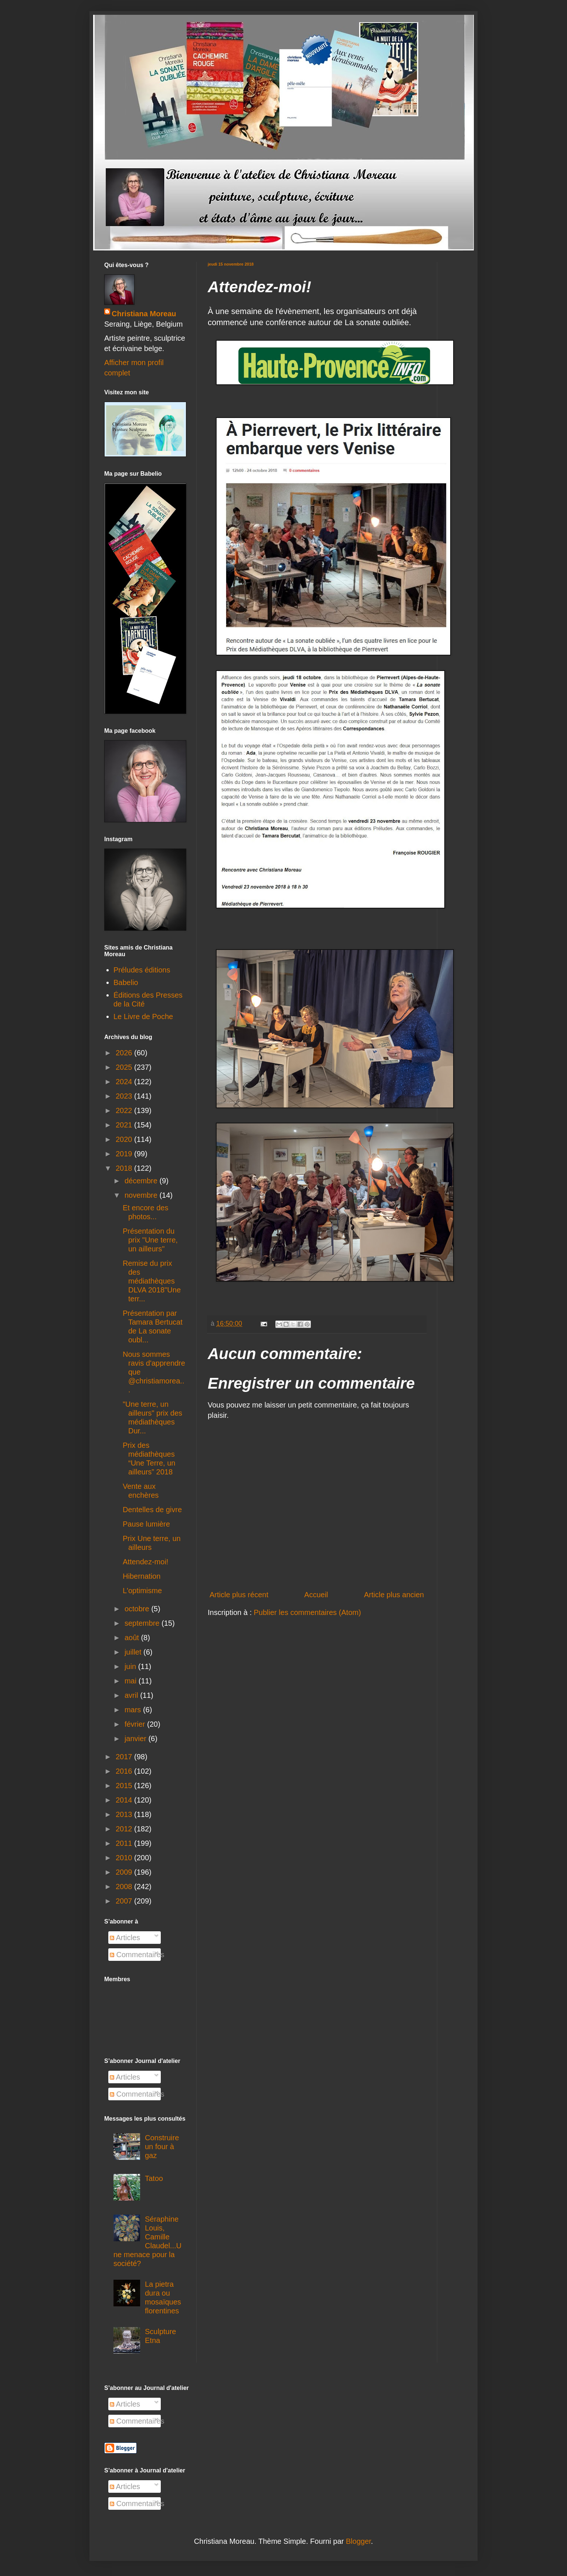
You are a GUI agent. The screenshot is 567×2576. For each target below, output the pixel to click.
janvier (136, 1738)
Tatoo (154, 2178)
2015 (125, 1785)
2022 (125, 1110)
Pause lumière (146, 1524)
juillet (134, 1652)
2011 (125, 1843)
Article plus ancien (394, 1595)
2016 (125, 1771)
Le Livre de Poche (143, 1016)
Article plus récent (239, 1595)
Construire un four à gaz (162, 2146)
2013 (125, 1814)
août (133, 1637)
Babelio (125, 982)
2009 (125, 1872)
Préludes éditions (141, 970)
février (136, 1724)
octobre (138, 1609)
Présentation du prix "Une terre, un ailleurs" (150, 1240)
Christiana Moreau (144, 314)
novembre (142, 1195)
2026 (125, 1053)
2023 (125, 1096)
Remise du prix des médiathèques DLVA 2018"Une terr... (152, 1281)
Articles (125, 1937)
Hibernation (141, 1576)
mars (134, 1710)
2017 (125, 1757)
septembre (143, 1623)
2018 (125, 1168)
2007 (125, 1901)
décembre (142, 1181)
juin (131, 1666)
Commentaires (137, 1954)
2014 (125, 1800)
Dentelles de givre (152, 1510)
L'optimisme (142, 1591)
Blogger (358, 2541)
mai (132, 1681)
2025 (125, 1067)
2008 (125, 1886)
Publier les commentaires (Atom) (307, 1612)
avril (132, 1695)
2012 (125, 1829)
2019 (125, 1154)
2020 (125, 1139)
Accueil (316, 1595)
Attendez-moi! (145, 1562)
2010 (125, 1858)
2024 (125, 1082)
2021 (125, 1125)
